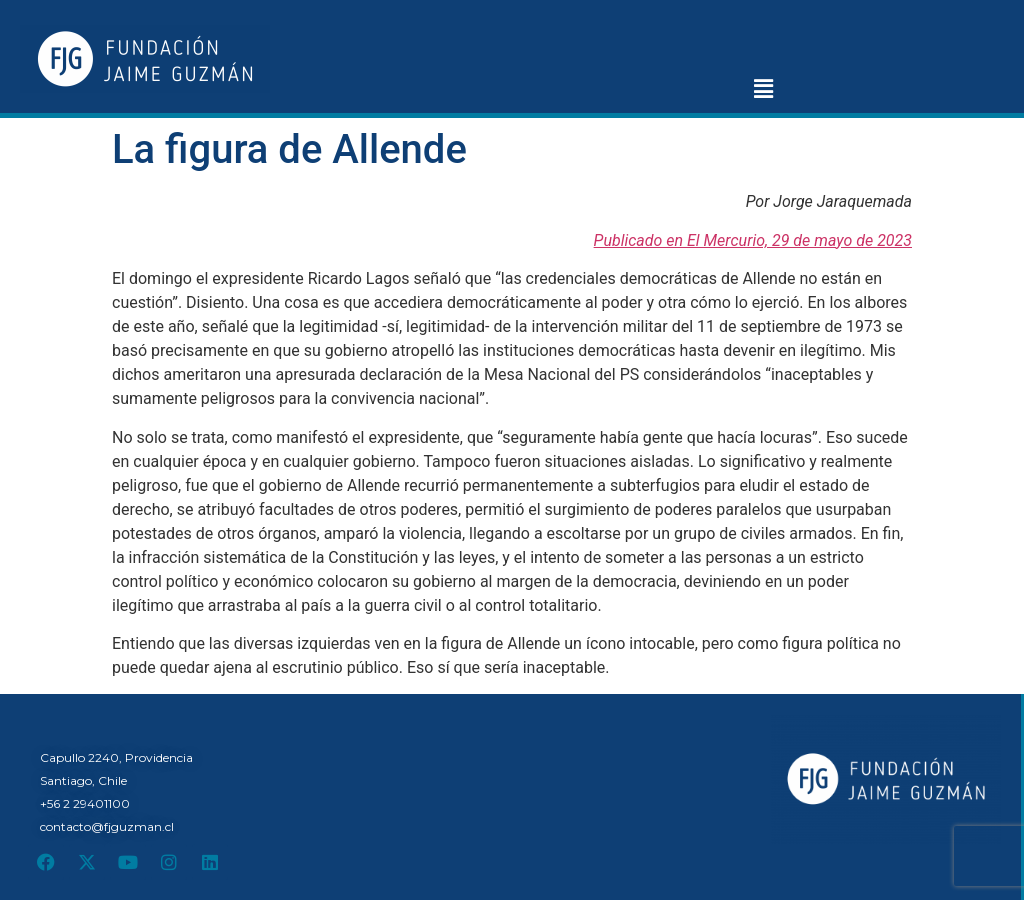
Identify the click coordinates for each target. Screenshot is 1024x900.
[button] (763, 89)
